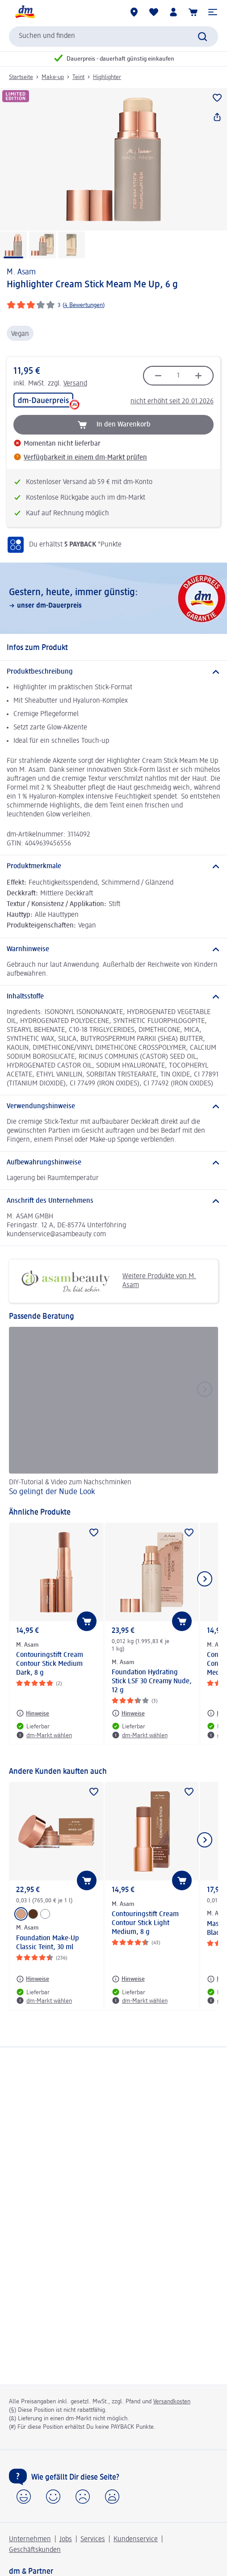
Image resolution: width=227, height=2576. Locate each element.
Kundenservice (136, 2539)
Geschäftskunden (35, 2550)
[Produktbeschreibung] (113, 672)
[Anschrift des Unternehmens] (113, 1201)
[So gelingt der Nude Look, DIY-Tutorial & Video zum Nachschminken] (113, 1413)
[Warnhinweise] (113, 949)
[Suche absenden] (202, 36)
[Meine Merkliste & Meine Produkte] (153, 12)
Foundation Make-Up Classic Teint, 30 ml (47, 1943)
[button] (212, 12)
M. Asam (21, 272)
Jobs (65, 2539)
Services (92, 2539)
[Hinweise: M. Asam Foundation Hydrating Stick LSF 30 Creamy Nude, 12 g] (128, 1713)
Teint (78, 77)
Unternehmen (30, 2539)
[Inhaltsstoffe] (113, 997)
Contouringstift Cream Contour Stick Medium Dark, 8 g (49, 1664)
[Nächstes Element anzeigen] (204, 1578)
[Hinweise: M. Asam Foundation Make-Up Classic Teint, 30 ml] (32, 1979)
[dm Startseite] (24, 12)
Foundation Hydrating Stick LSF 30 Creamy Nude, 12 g (152, 1681)
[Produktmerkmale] (113, 866)
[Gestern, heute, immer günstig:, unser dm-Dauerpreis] (113, 598)
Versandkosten (171, 2401)
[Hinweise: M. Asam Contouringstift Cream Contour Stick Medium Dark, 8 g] (32, 1713)
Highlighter (107, 77)
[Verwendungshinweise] (113, 1106)
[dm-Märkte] (134, 12)
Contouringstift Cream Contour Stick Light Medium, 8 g (145, 1923)
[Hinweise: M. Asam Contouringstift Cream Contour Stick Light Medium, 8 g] (128, 1979)
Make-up (53, 77)
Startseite (21, 77)
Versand (75, 383)
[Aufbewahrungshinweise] (113, 1162)
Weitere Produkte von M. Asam (106, 1281)
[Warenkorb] (193, 12)
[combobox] (113, 36)
